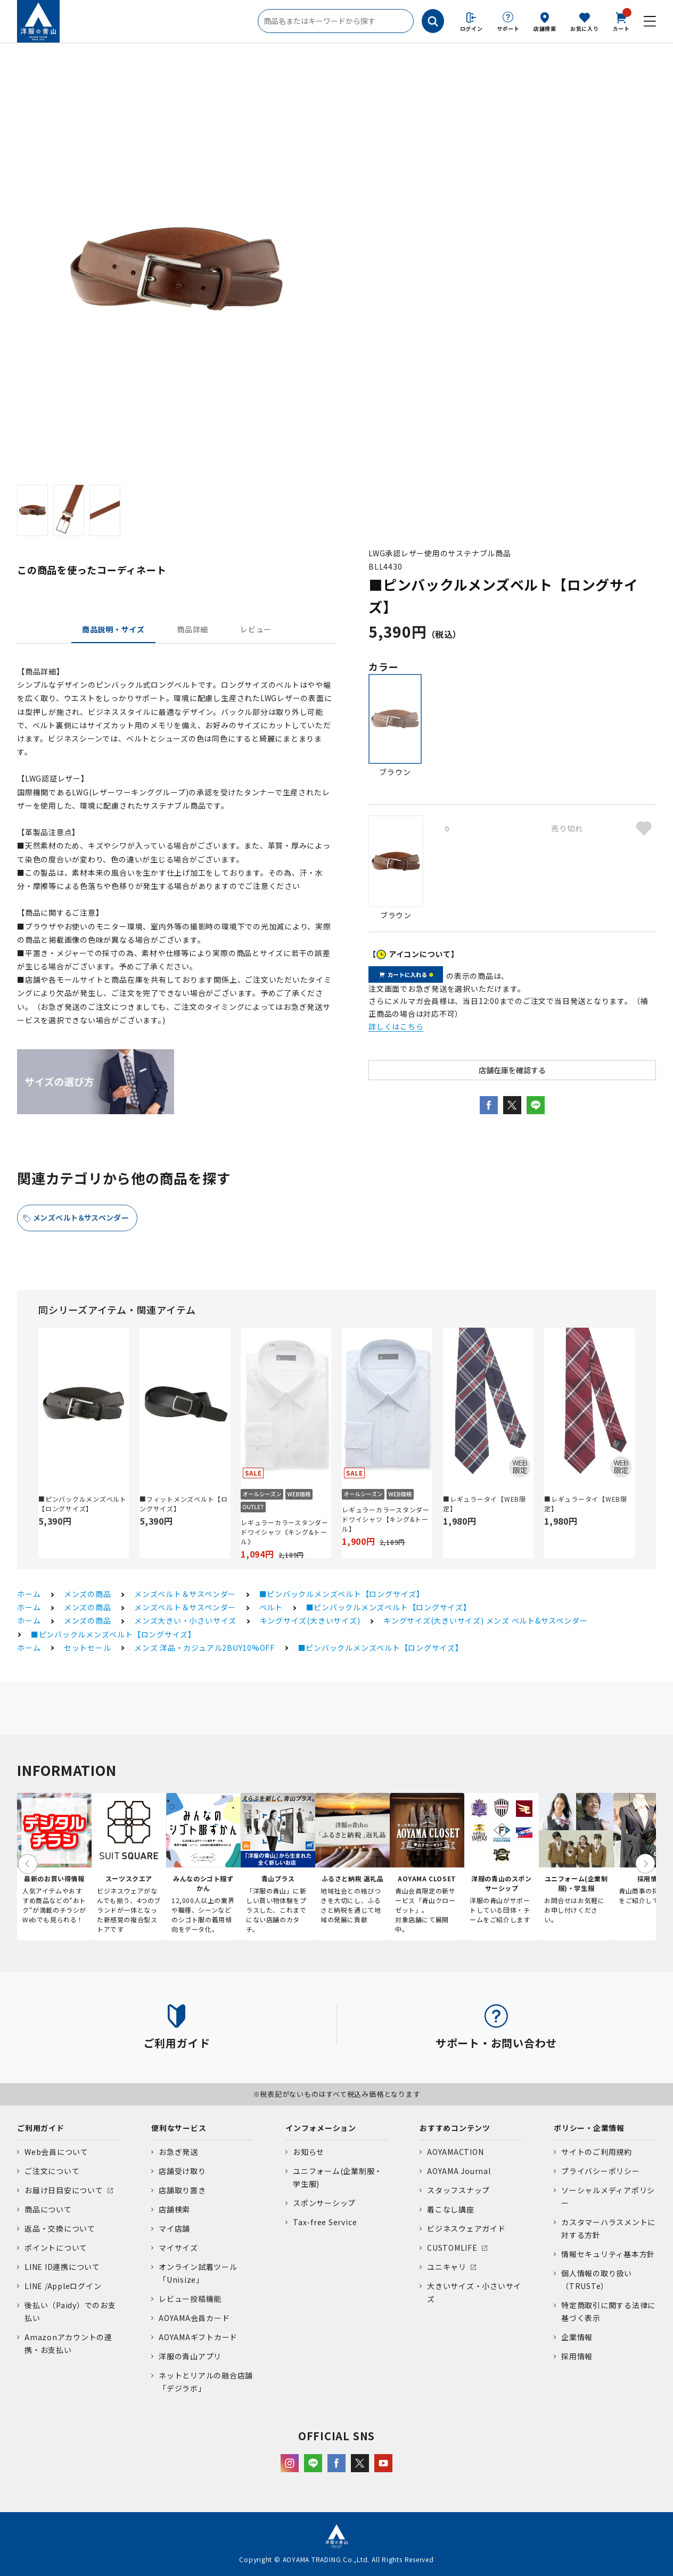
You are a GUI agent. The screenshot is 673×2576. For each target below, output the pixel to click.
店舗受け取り (182, 2171)
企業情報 (577, 2337)
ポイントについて (55, 2247)
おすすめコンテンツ (455, 2127)
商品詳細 (192, 629)
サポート (508, 28)
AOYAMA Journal (459, 2171)
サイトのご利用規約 (596, 2151)
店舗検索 (545, 28)
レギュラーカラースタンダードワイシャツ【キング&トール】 (386, 1519)
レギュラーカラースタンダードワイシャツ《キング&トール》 (285, 1532)
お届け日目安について (63, 2190)
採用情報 (577, 2356)
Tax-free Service (325, 2222)
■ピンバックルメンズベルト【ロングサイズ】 (82, 1503)
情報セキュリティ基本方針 (608, 2254)
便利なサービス (178, 2127)
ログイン (471, 28)
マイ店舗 (174, 2228)
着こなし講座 (450, 2209)
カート (621, 20)
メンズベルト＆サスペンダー (81, 1217)
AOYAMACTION (455, 2151)
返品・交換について (59, 2228)
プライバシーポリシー (600, 2171)
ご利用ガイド (40, 2127)
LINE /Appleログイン (63, 2286)
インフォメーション (320, 2127)
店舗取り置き (182, 2190)
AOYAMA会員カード (194, 2317)
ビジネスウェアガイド (466, 2228)
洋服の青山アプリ (190, 2356)
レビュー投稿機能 (190, 2298)
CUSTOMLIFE (452, 2247)
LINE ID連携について (62, 2266)
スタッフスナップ (458, 2190)
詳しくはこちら (395, 1026)
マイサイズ (178, 2247)
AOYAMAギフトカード (198, 2337)
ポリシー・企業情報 (589, 2127)
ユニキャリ (446, 2266)
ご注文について (51, 2171)
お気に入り (584, 28)
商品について (48, 2209)
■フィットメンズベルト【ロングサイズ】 (183, 1503)
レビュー (256, 629)
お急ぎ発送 (178, 2151)
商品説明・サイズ (113, 629)
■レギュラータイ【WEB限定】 (484, 1503)
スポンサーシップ (324, 2203)
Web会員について (56, 2151)
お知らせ (308, 2151)
